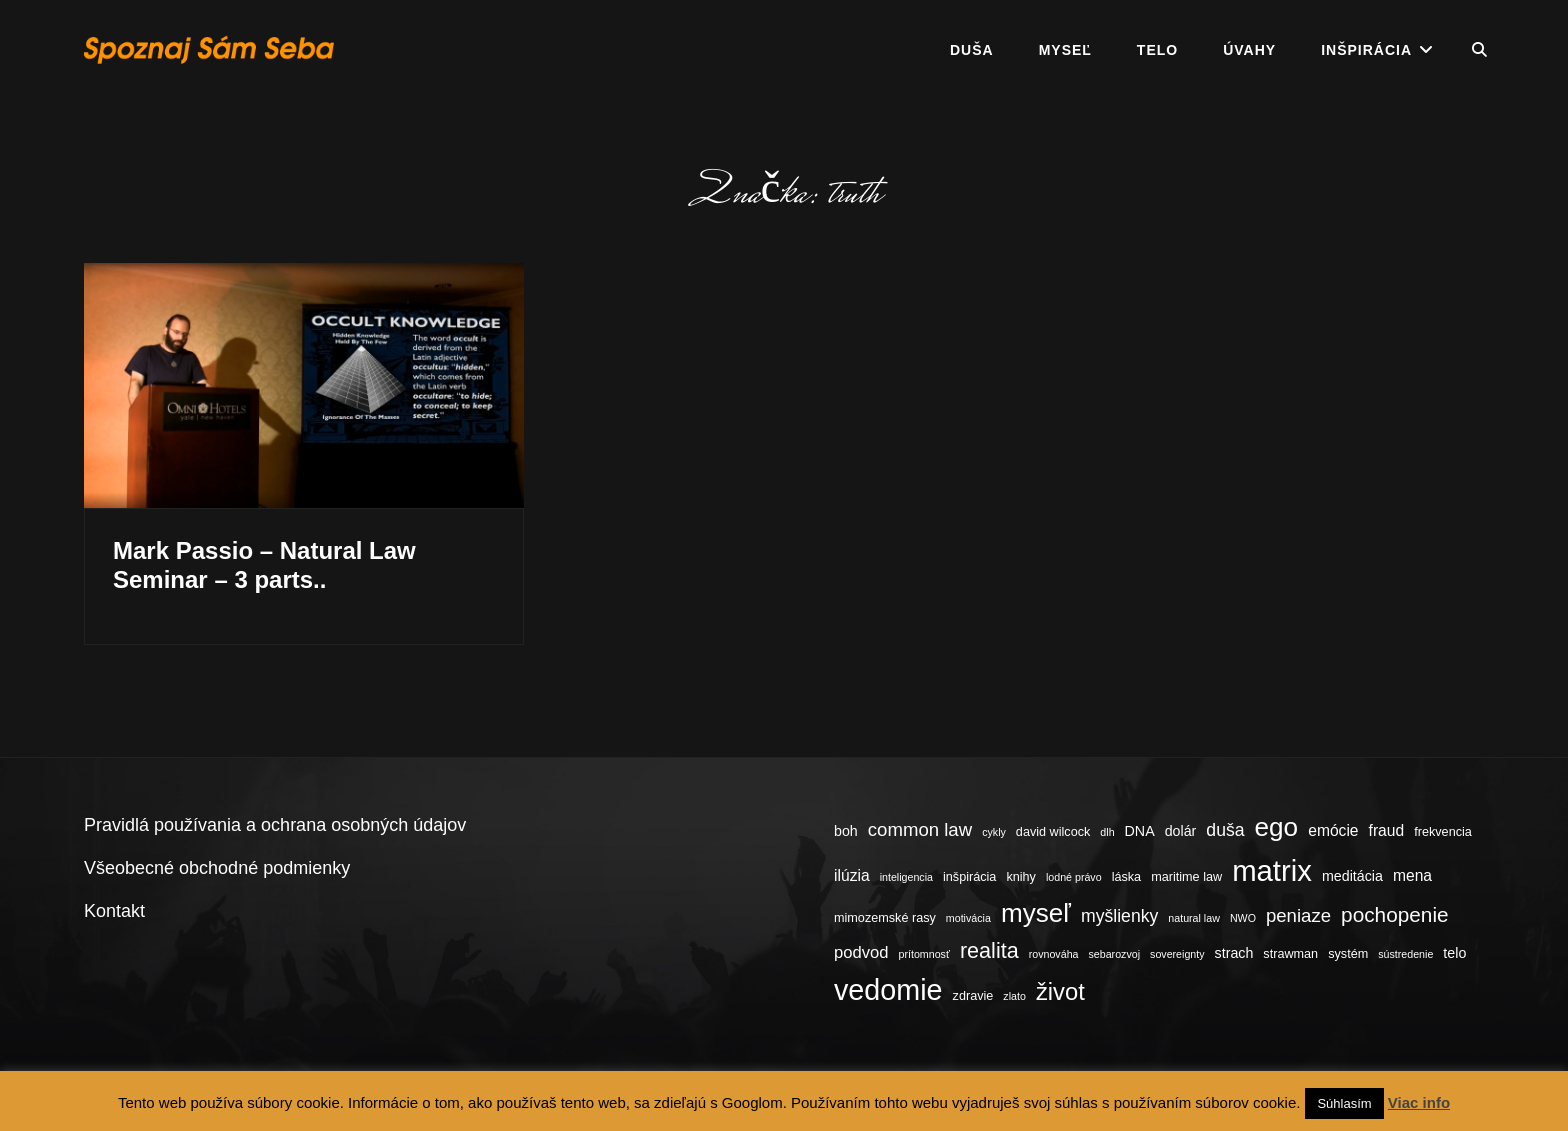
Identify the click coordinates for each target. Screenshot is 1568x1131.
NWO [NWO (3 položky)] (1243, 918)
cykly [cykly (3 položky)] (994, 832)
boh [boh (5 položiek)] (846, 831)
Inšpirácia (1366, 50)
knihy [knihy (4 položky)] (1021, 877)
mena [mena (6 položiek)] (1412, 875)
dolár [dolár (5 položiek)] (1181, 831)
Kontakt (114, 911)
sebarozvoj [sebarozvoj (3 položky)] (1115, 954)
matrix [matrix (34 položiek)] (1272, 870)
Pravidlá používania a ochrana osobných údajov (275, 825)
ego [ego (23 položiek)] (1277, 827)
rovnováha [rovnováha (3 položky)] (1054, 954)
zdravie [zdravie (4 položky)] (973, 996)
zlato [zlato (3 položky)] (1014, 996)
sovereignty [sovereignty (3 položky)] (1177, 954)
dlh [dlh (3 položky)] (1107, 832)
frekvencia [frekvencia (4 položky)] (1443, 832)
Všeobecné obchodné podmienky (217, 868)
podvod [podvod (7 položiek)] (861, 952)
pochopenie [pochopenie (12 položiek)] (1394, 914)
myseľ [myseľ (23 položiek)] (1036, 913)
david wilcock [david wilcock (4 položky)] (1053, 832)
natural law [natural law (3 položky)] (1194, 918)
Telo (1157, 50)
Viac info (1419, 1102)
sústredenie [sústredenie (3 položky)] (1405, 954)
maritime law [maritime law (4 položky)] (1186, 877)
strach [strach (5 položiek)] (1234, 953)
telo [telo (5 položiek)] (1454, 953)
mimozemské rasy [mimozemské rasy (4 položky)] (885, 918)
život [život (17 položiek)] (1060, 991)
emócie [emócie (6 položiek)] (1333, 830)
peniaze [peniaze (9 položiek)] (1298, 915)
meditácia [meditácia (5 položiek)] (1352, 876)
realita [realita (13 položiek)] (989, 950)
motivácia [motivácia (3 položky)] (968, 918)
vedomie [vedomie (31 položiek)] (888, 990)
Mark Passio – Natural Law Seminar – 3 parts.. (264, 565)
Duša (972, 50)
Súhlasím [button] (1344, 1103)
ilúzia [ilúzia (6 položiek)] (852, 875)
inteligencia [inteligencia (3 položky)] (906, 877)
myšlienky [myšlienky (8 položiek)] (1119, 916)
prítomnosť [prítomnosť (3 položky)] (924, 954)
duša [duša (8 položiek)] (1225, 830)
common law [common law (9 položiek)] (920, 829)
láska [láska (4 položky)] (1127, 877)
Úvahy (1249, 50)
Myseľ (1065, 50)
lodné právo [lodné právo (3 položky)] (1074, 877)
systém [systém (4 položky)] (1348, 954)
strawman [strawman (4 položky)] (1290, 954)
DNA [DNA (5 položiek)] (1140, 831)
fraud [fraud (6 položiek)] (1387, 830)
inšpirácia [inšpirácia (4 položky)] (969, 877)
